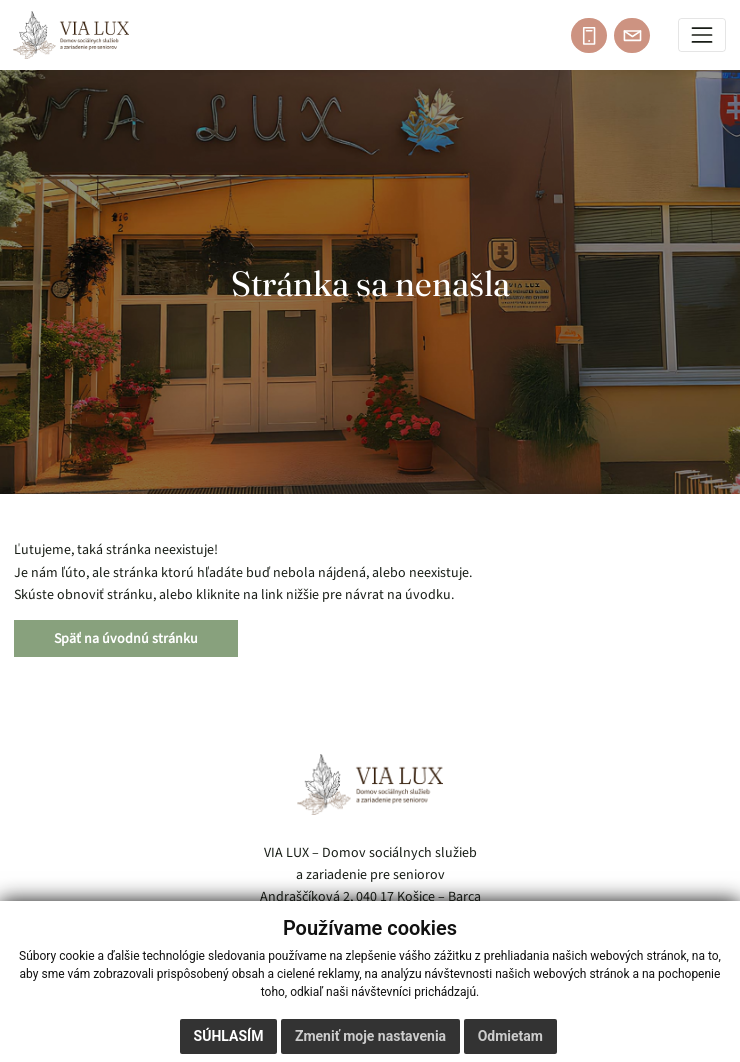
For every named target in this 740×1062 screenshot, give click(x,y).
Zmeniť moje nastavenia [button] (370, 1036)
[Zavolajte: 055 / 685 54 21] (589, 36)
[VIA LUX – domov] (370, 784)
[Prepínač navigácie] (702, 35)
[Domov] (71, 35)
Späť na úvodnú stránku (126, 638)
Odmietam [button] (510, 1036)
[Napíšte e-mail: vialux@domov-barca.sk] (632, 36)
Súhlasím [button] (229, 1036)
